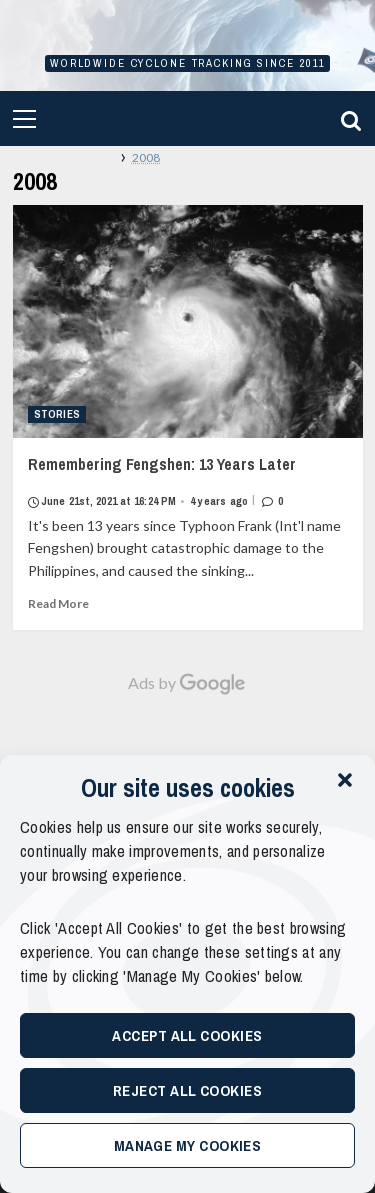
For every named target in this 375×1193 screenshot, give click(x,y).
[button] (345, 780)
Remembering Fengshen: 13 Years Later (188, 481)
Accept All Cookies (187, 1035)
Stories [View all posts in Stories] (57, 414)
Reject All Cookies (187, 1090)
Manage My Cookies (188, 1145)
